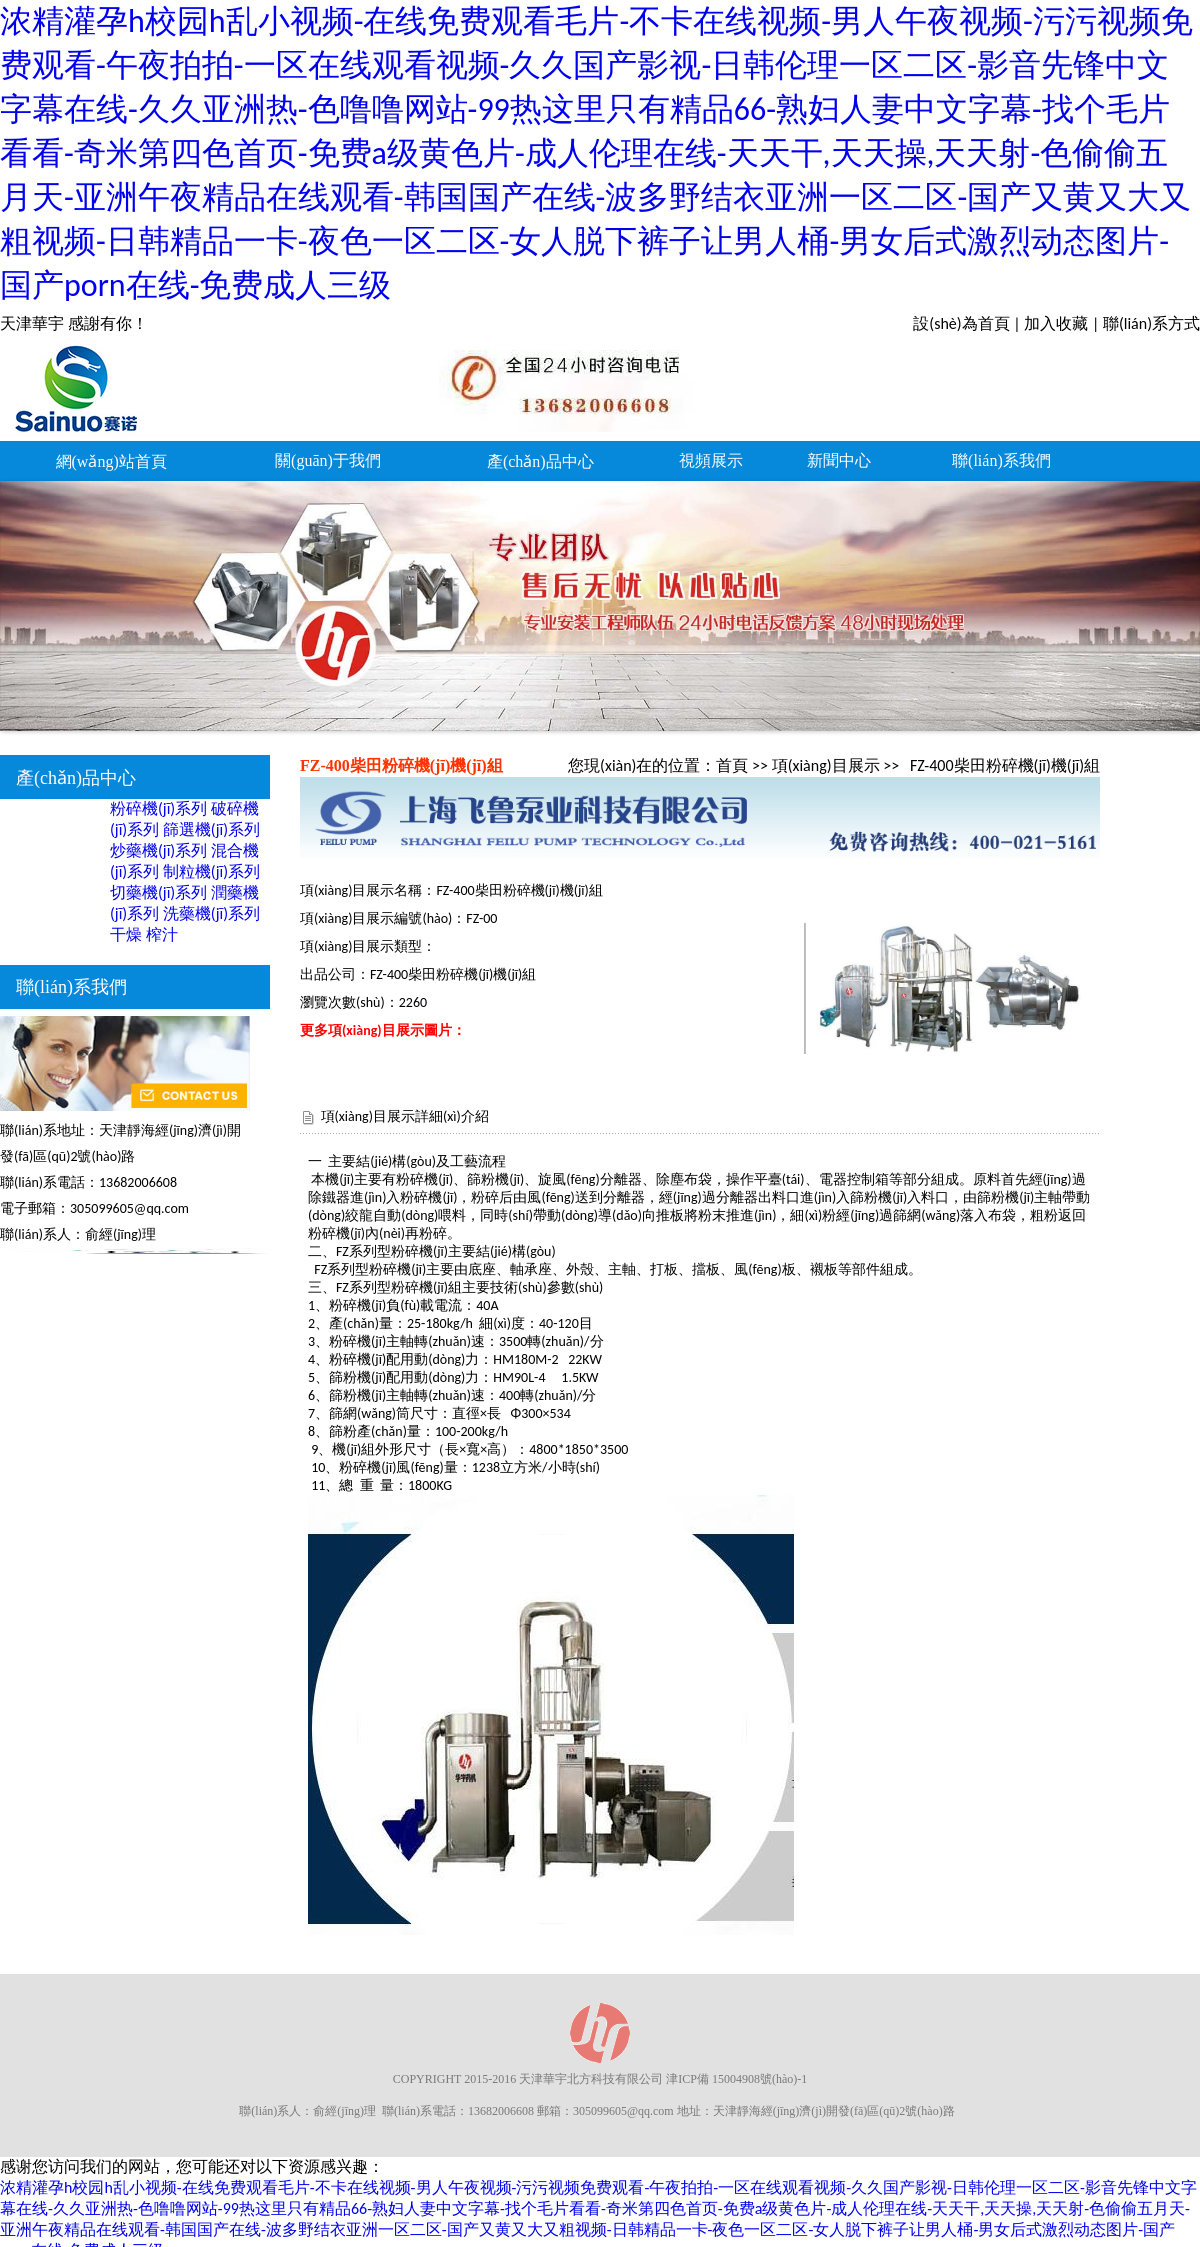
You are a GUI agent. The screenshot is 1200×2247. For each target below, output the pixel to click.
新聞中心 (839, 460)
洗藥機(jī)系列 (211, 913)
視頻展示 (711, 460)
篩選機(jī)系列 (211, 829)
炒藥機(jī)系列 (158, 850)
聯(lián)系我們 (1001, 460)
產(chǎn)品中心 (540, 461)
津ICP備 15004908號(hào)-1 (736, 2079)
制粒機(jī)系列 (211, 871)
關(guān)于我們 (328, 460)
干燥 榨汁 (144, 934)
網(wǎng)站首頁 (111, 461)
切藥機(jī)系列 (158, 892)
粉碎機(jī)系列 (158, 808)
